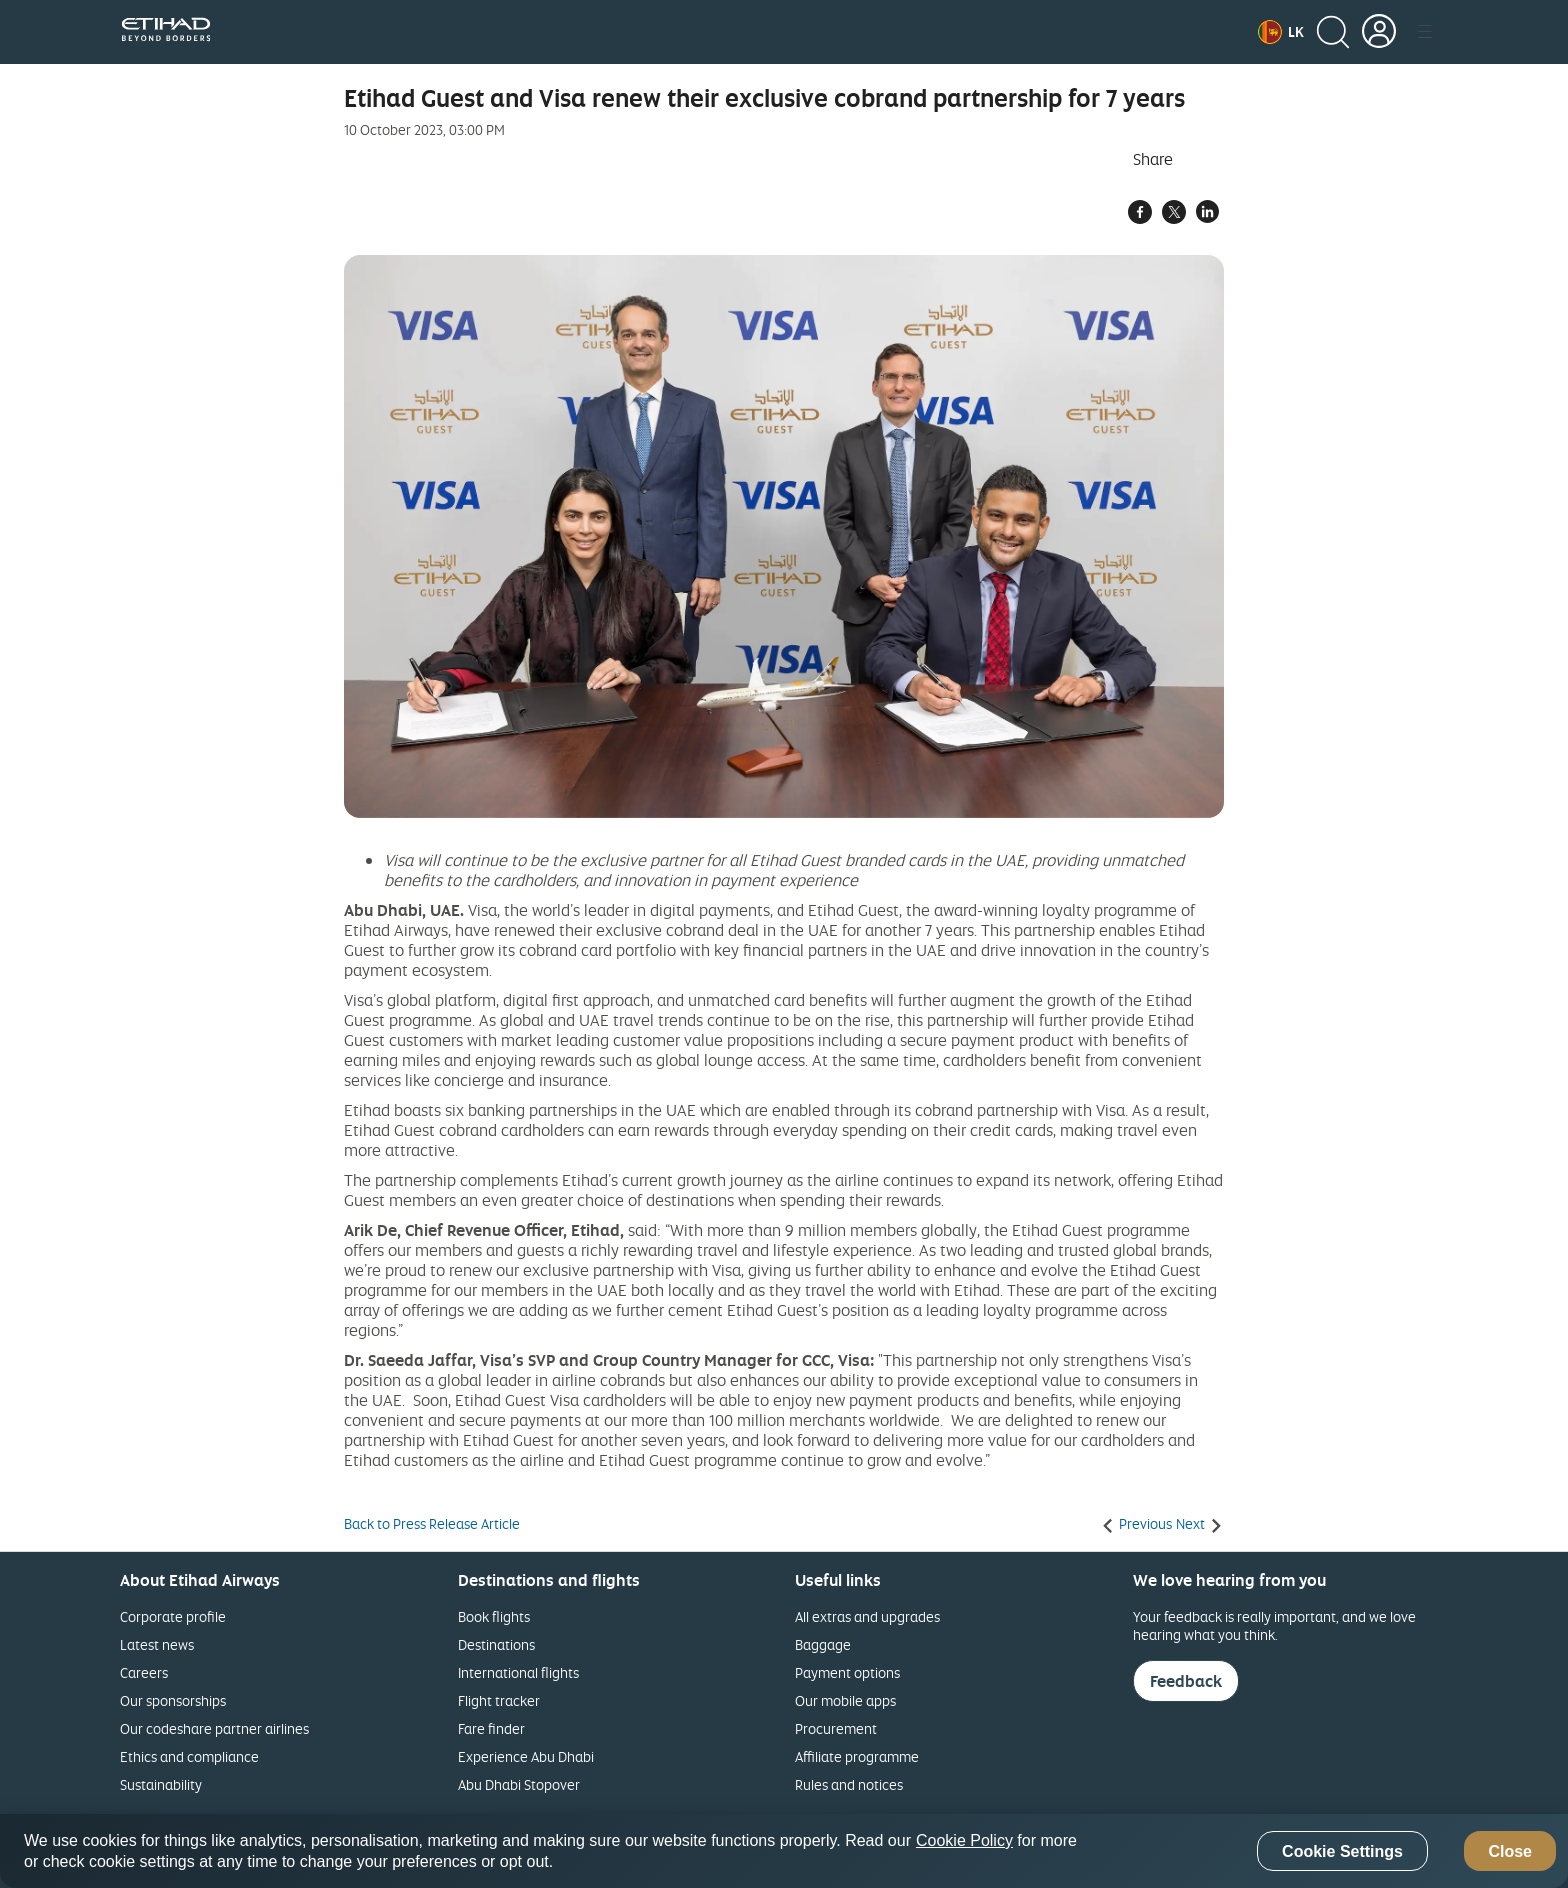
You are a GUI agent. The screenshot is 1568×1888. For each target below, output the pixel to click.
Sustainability (161, 1784)
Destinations (496, 1644)
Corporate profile (173, 1616)
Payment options (847, 1672)
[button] (1281, 32)
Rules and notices (849, 1784)
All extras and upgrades (867, 1616)
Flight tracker (499, 1700)
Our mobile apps (845, 1700)
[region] (784, 1851)
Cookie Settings (1342, 1851)
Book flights (494, 1616)
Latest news (157, 1644)
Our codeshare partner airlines (214, 1728)
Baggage (823, 1644)
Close (1510, 1851)
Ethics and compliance (189, 1756)
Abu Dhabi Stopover (519, 1784)
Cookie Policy (964, 1840)
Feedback (1186, 1681)
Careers (144, 1672)
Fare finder (491, 1728)
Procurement (836, 1728)
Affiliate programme (857, 1756)
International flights (518, 1672)
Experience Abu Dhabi (526, 1756)
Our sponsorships (173, 1700)
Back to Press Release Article (432, 1524)
